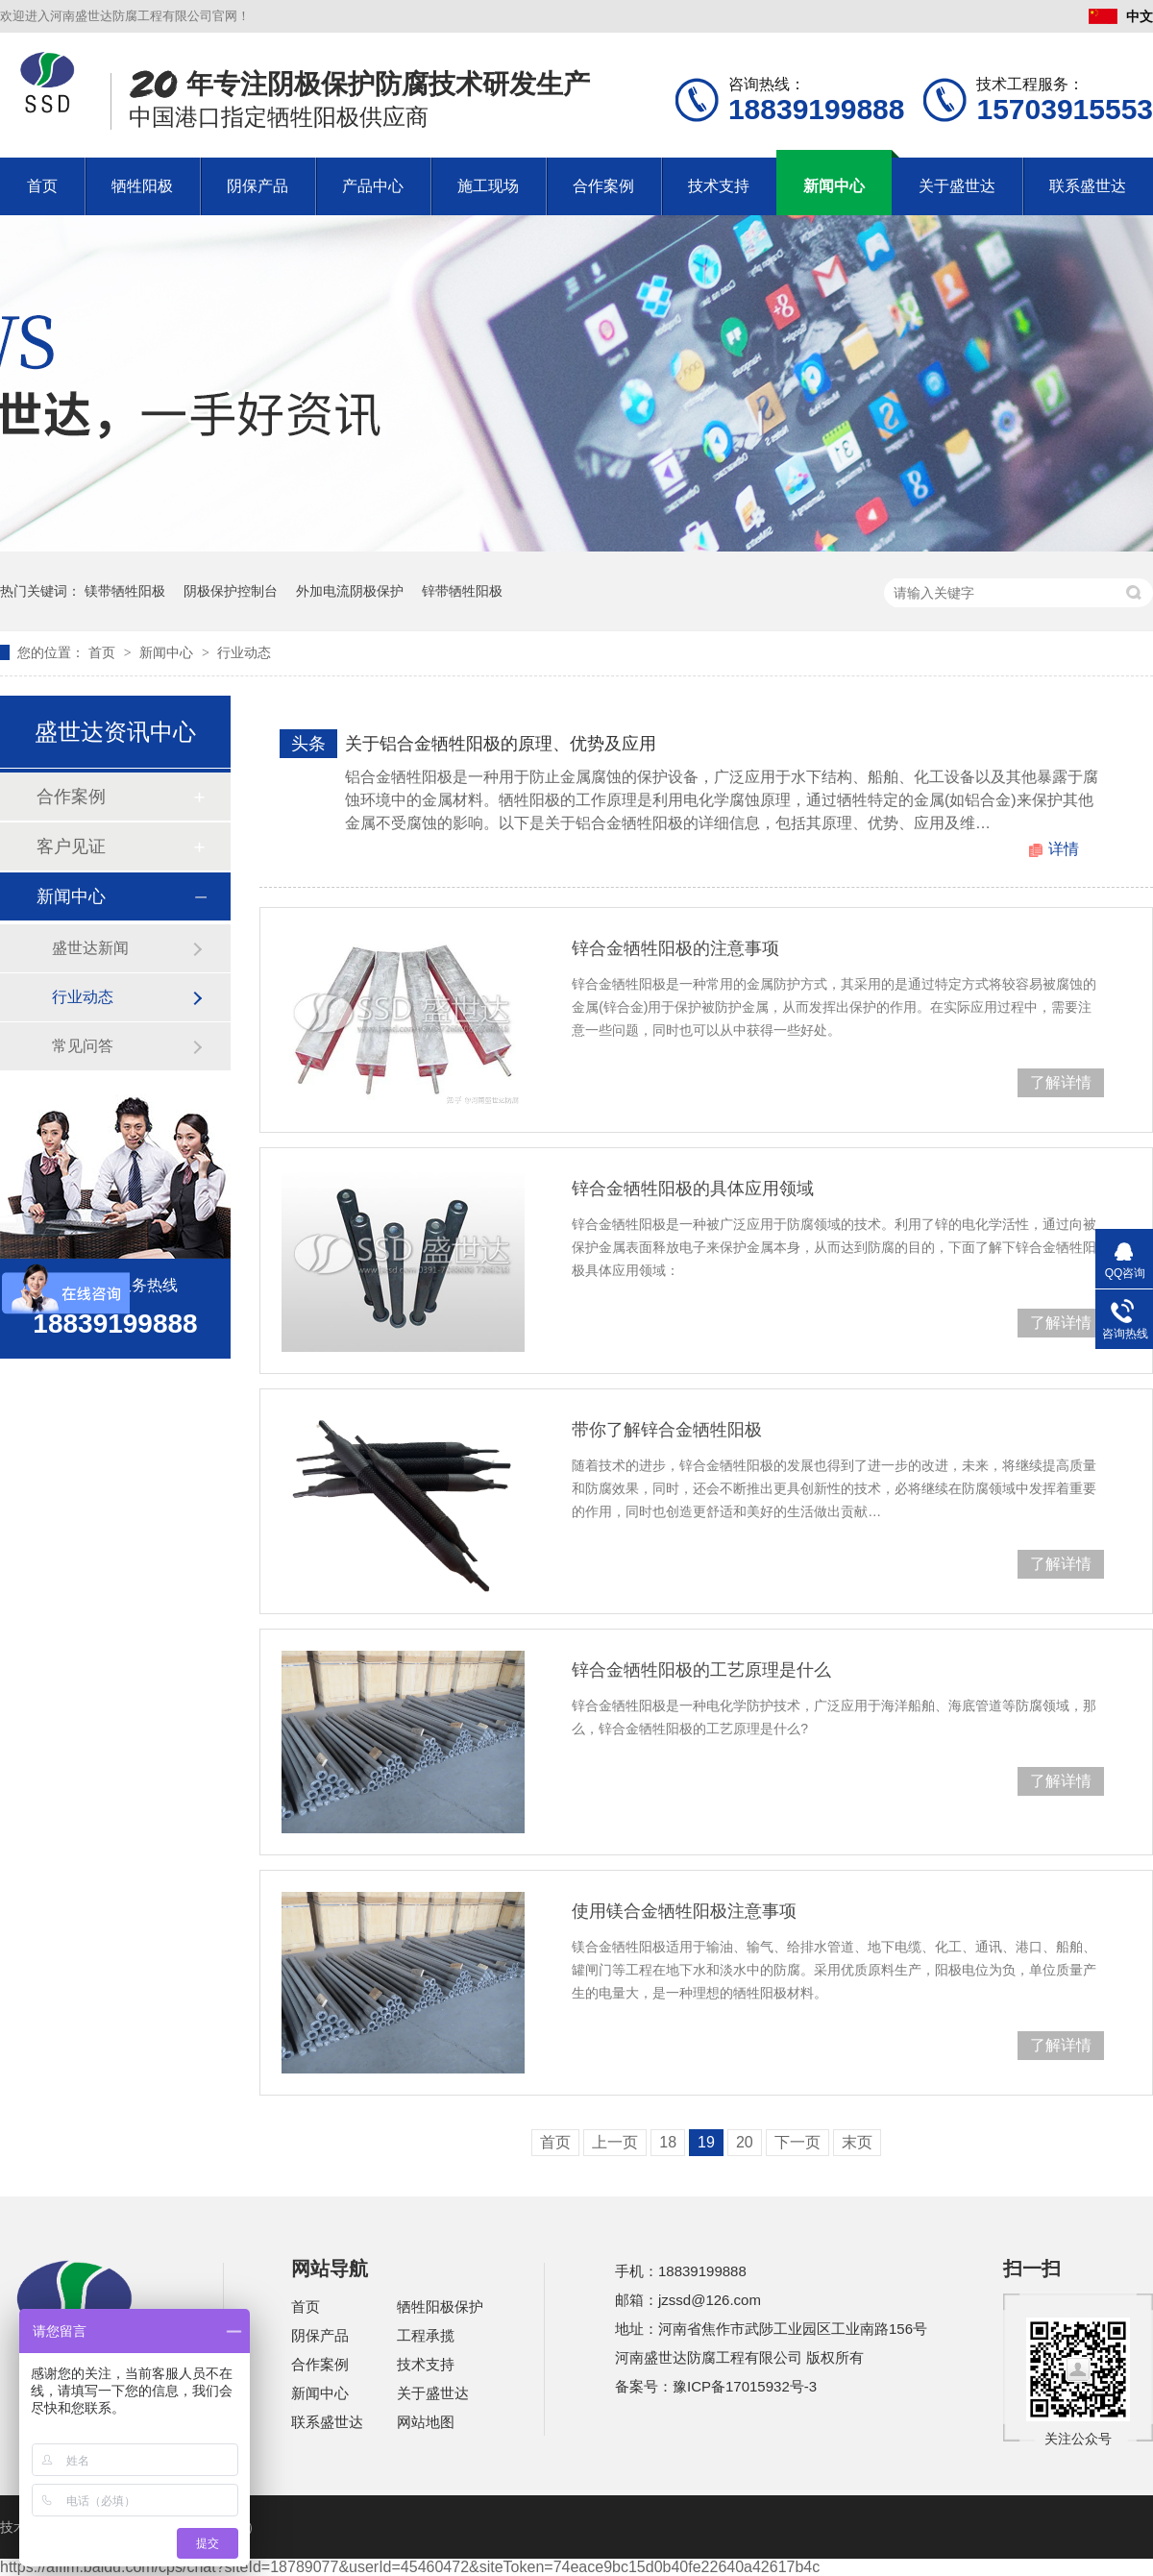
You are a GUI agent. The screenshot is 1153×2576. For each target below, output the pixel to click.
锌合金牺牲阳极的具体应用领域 (693, 1188)
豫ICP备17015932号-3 (745, 2386)
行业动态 (244, 652)
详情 (1063, 849)
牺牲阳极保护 (440, 2306)
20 (744, 2142)
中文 (1121, 16)
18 (667, 2142)
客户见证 (71, 846)
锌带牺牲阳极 (462, 591)
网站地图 (425, 2422)
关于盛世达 (957, 186)
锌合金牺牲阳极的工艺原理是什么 (701, 1670)
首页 (42, 186)
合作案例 (603, 186)
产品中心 (373, 186)
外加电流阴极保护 (350, 591)
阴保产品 (257, 186)
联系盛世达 (1087, 186)
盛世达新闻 (90, 948)
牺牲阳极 (142, 186)
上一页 (615, 2142)
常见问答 (82, 1046)
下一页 (797, 2142)
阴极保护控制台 (231, 591)
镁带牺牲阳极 (125, 591)
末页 (857, 2142)
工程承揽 (425, 2335)
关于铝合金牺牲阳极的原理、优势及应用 (500, 743)
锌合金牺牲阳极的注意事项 (675, 948)
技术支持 (718, 186)
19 (706, 2142)
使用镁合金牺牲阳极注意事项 (684, 1911)
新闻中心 (834, 186)
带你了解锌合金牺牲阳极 (667, 1429)
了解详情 (1061, 1082)
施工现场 (488, 186)
